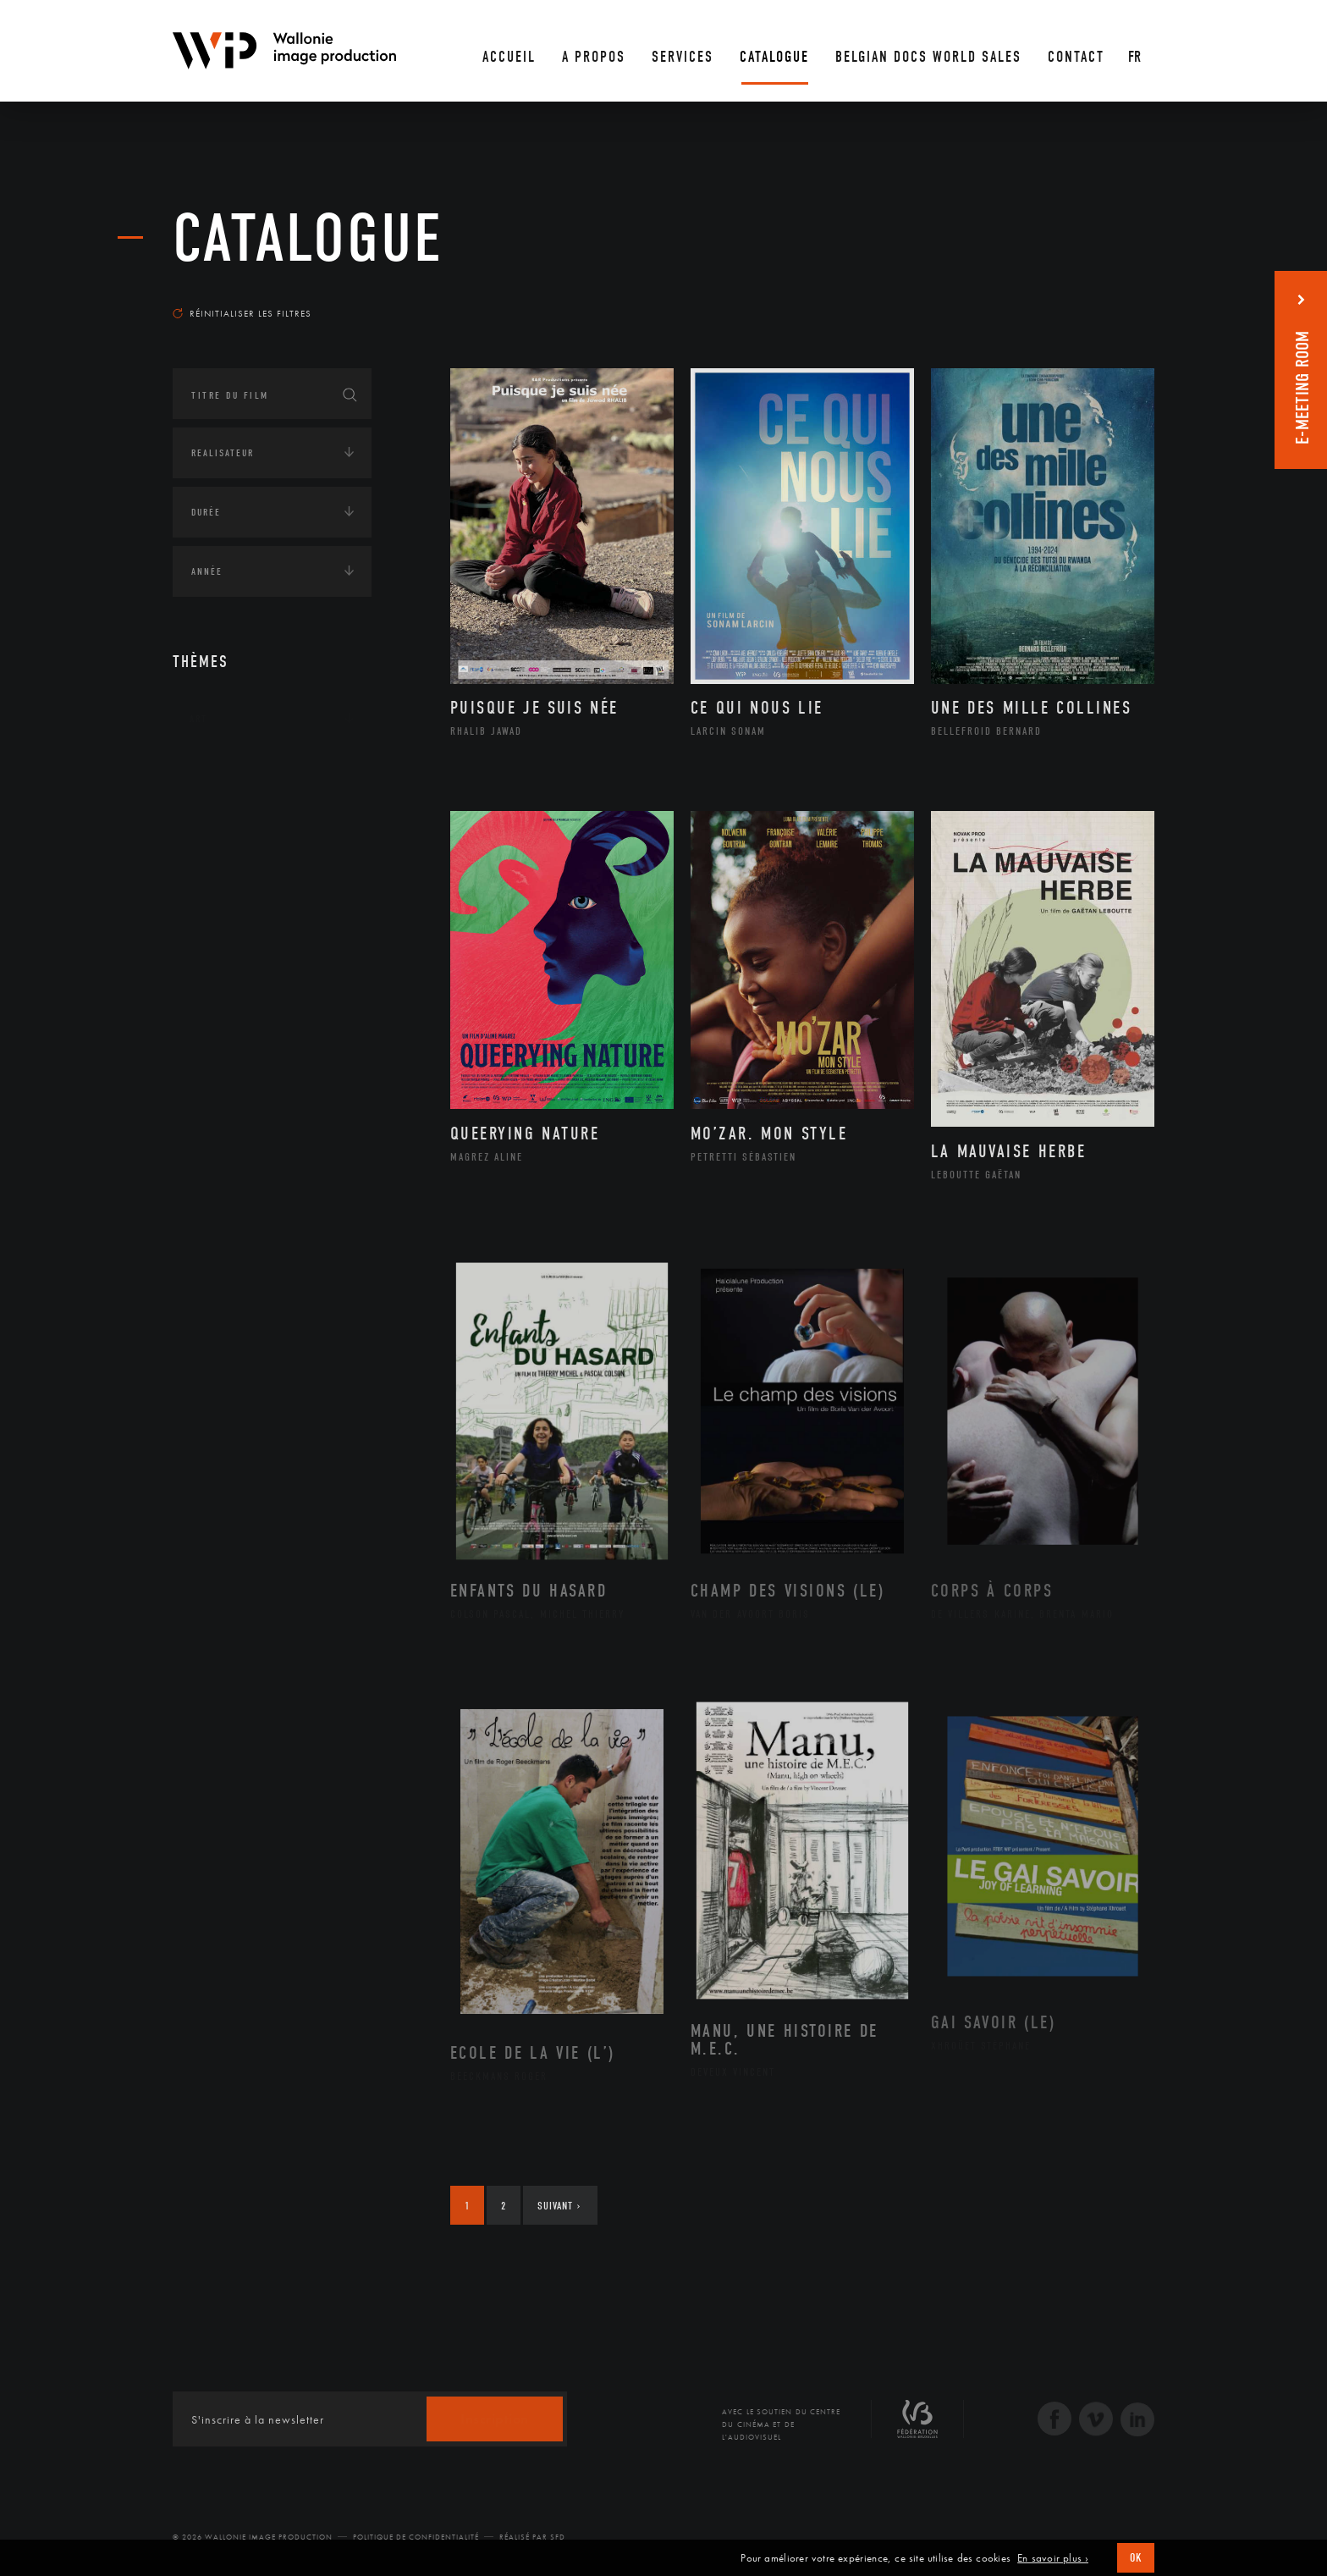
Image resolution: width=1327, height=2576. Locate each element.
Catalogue (308, 239)
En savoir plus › (1052, 2558)
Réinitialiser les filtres (242, 313)
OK (1136, 2558)
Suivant (559, 2205)
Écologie (213, 824)
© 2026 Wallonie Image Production (253, 2537)
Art (198, 719)
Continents (220, 771)
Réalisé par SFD (532, 2537)
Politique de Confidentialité (416, 2537)
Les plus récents (1112, 297)
